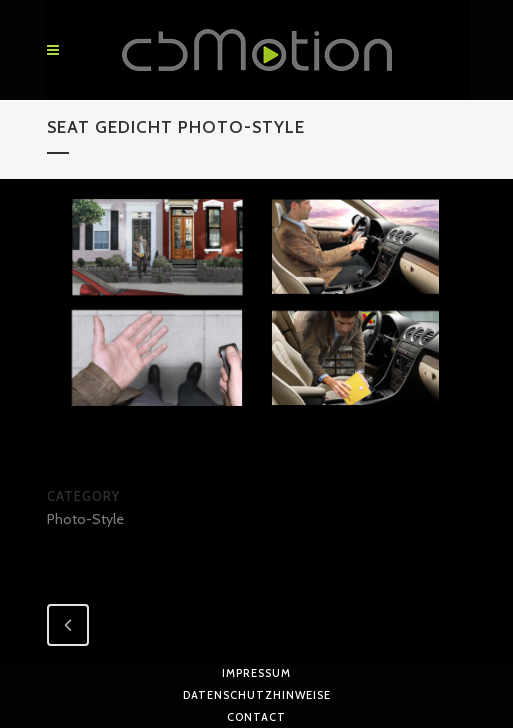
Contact (256, 717)
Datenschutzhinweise (257, 695)
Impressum (256, 673)
